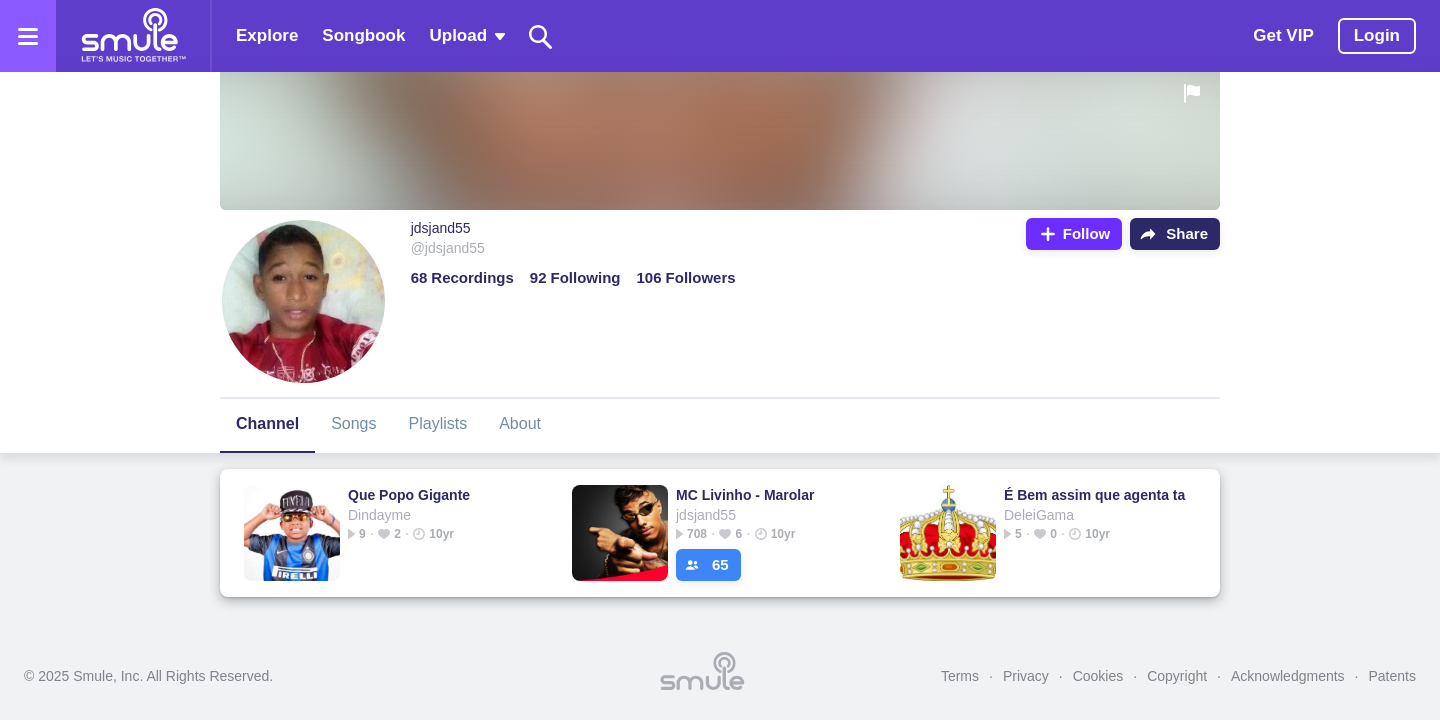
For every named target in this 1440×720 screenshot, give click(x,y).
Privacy (1026, 676)
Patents (1392, 676)
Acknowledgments (1288, 676)
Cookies (1098, 676)
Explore (267, 35)
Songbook (363, 35)
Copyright (1177, 676)
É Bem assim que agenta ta (1094, 495)
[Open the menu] (28, 36)
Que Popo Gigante (409, 495)
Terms (960, 676)
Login (1377, 35)
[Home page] (133, 36)
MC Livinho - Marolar (745, 495)
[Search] (541, 36)
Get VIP (1283, 35)
